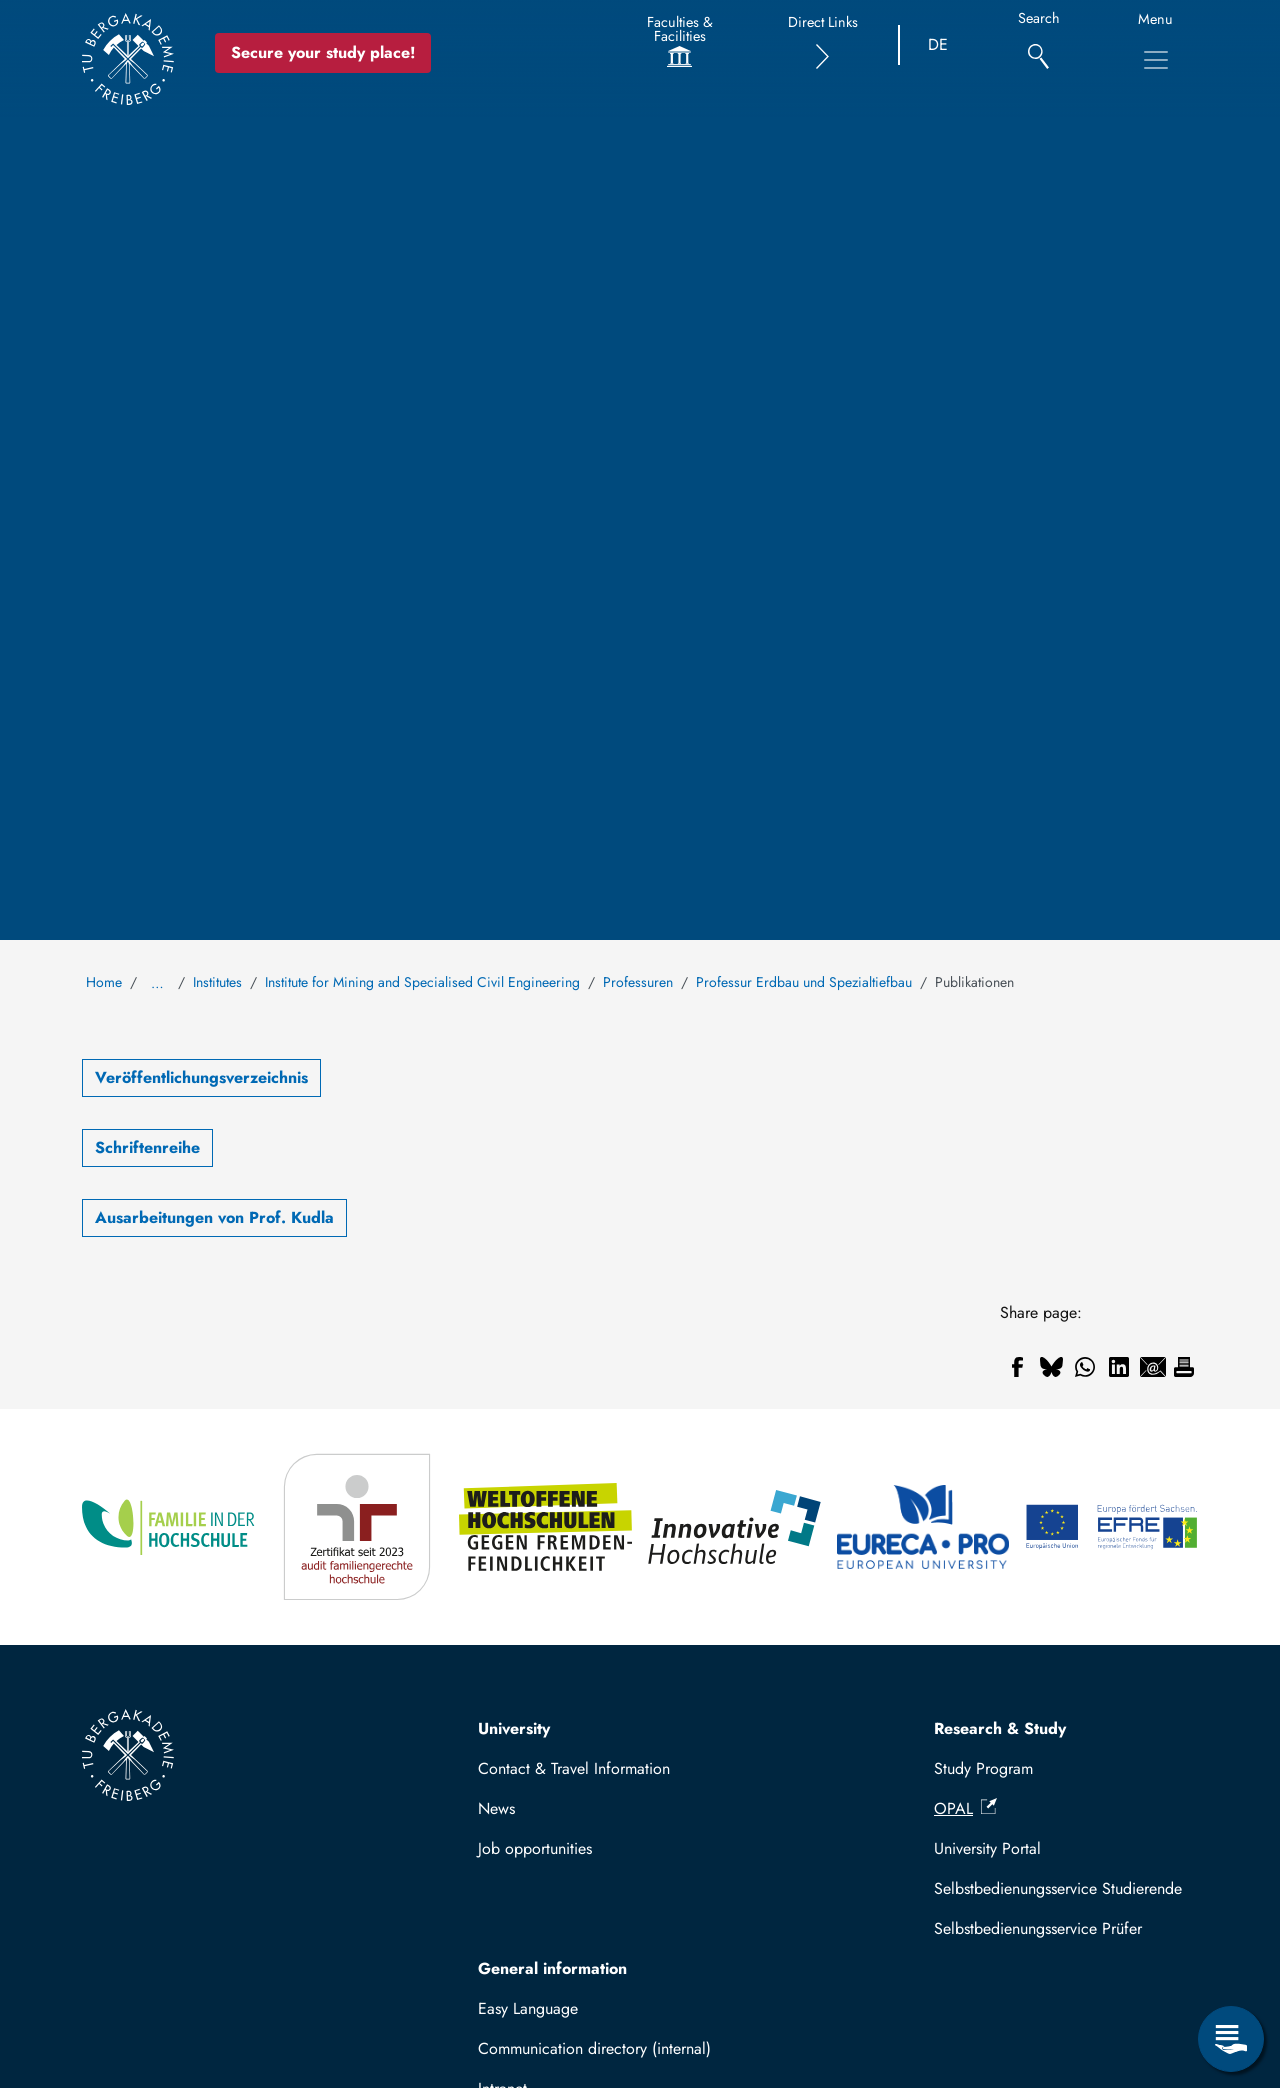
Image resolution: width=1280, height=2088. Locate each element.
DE (938, 44)
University (514, 1728)
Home (104, 982)
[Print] (1184, 1367)
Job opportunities (535, 1848)
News (496, 1808)
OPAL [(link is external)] (965, 1808)
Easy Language (528, 2008)
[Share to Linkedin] (1119, 1367)
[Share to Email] (1153, 1367)
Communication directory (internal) (594, 2048)
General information (552, 1968)
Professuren (638, 982)
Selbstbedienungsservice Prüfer (1038, 1928)
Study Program (983, 1768)
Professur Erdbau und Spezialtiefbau (804, 982)
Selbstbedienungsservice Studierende (1058, 1888)
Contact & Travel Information (574, 1768)
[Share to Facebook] (1017, 1367)
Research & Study (1000, 1728)
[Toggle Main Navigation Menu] (1156, 60)
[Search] (1038, 45)
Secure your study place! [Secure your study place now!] (323, 52)
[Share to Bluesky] (1051, 1367)
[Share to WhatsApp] (1085, 1367)
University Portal (987, 1848)
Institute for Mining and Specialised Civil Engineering (422, 982)
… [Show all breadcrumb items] (157, 983)
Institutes (217, 982)
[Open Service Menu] (1231, 2039)
